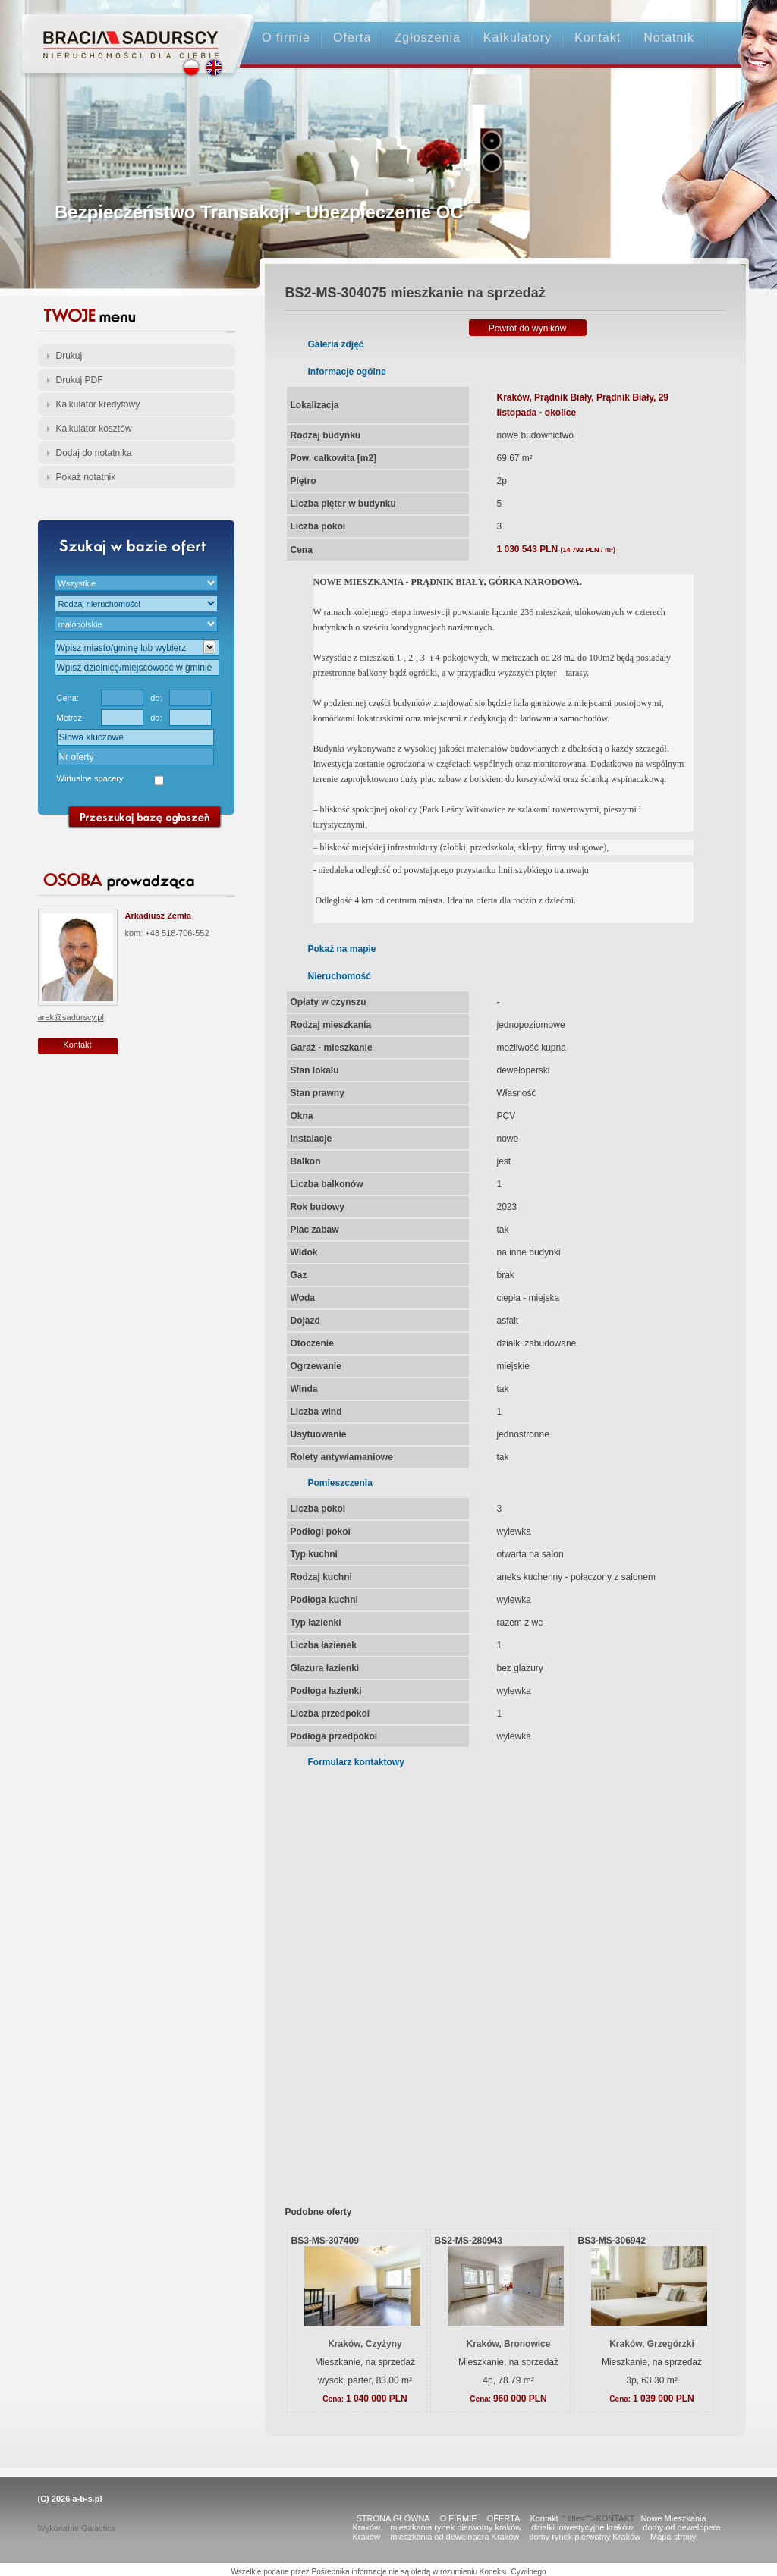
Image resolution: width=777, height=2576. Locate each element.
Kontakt (597, 37)
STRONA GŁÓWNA (393, 2518)
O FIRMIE (458, 2518)
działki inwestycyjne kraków (582, 2527)
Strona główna (123, 31)
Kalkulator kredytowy (98, 404)
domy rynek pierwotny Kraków (584, 2536)
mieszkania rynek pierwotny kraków (455, 2527)
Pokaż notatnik (86, 477)
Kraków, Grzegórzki (651, 2344)
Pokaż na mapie (342, 949)
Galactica (98, 2528)
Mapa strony (673, 2536)
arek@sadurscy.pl (71, 1017)
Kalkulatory (517, 37)
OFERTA (504, 2518)
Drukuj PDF (79, 380)
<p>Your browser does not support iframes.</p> (495, 1977)
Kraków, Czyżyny (365, 2344)
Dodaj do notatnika (94, 453)
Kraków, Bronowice (509, 2344)
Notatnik (668, 37)
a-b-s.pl (87, 2498)
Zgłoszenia (427, 37)
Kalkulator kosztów (94, 428)
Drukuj (69, 355)
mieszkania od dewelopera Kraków (454, 2536)
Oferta (352, 37)
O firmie (286, 37)
